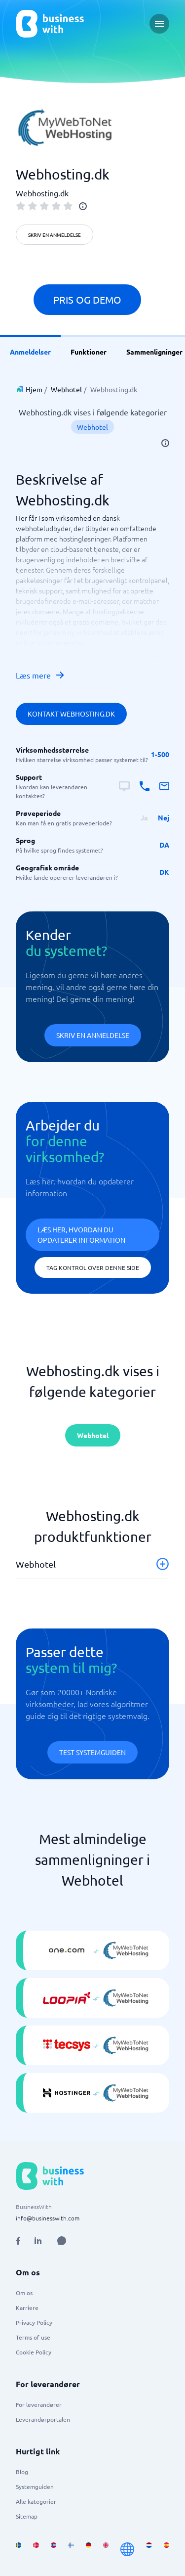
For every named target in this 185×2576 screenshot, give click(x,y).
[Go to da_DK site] (35, 2549)
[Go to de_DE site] (88, 2549)
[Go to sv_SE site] (18, 2549)
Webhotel (66, 389)
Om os (24, 2293)
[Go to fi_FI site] (71, 2549)
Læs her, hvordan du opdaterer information (81, 1234)
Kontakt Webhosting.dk (71, 713)
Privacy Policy (34, 2322)
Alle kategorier (36, 2501)
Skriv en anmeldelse (54, 234)
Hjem (34, 389)
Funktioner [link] (89, 351)
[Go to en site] (127, 2549)
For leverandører (39, 2404)
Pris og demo (87, 299)
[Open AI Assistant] (62, 2241)
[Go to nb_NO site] (53, 2549)
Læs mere (40, 675)
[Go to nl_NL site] (148, 2549)
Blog (22, 2472)
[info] (83, 206)
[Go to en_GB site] (106, 2549)
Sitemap (26, 2516)
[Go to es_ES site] (166, 2549)
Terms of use (33, 2337)
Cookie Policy (33, 2352)
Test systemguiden (92, 1752)
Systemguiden (35, 2486)
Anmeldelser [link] (30, 351)
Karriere (27, 2307)
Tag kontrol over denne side (92, 1267)
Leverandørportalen (43, 2419)
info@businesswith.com (47, 2218)
